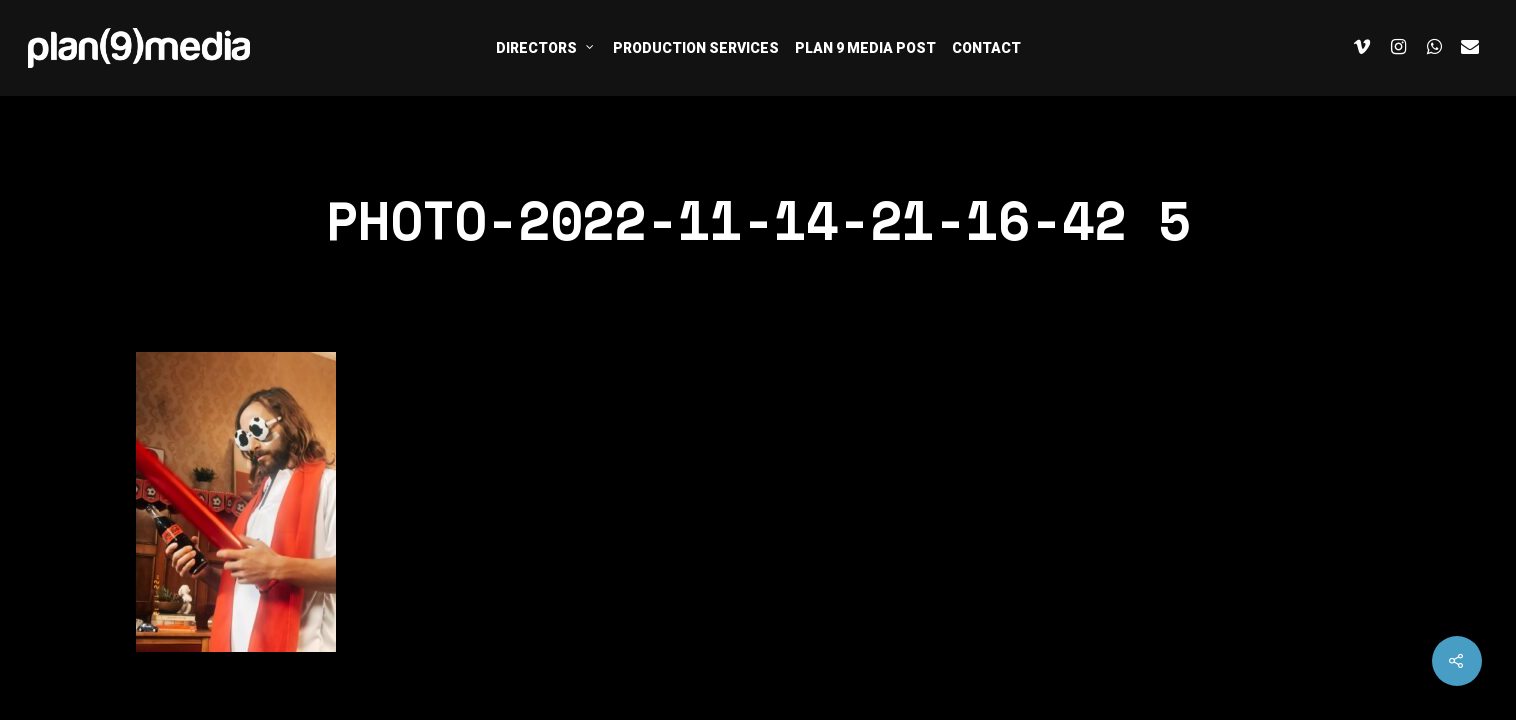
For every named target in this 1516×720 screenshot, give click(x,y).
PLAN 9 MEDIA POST (865, 48)
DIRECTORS (545, 47)
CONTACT (986, 48)
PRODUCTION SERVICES (696, 48)
